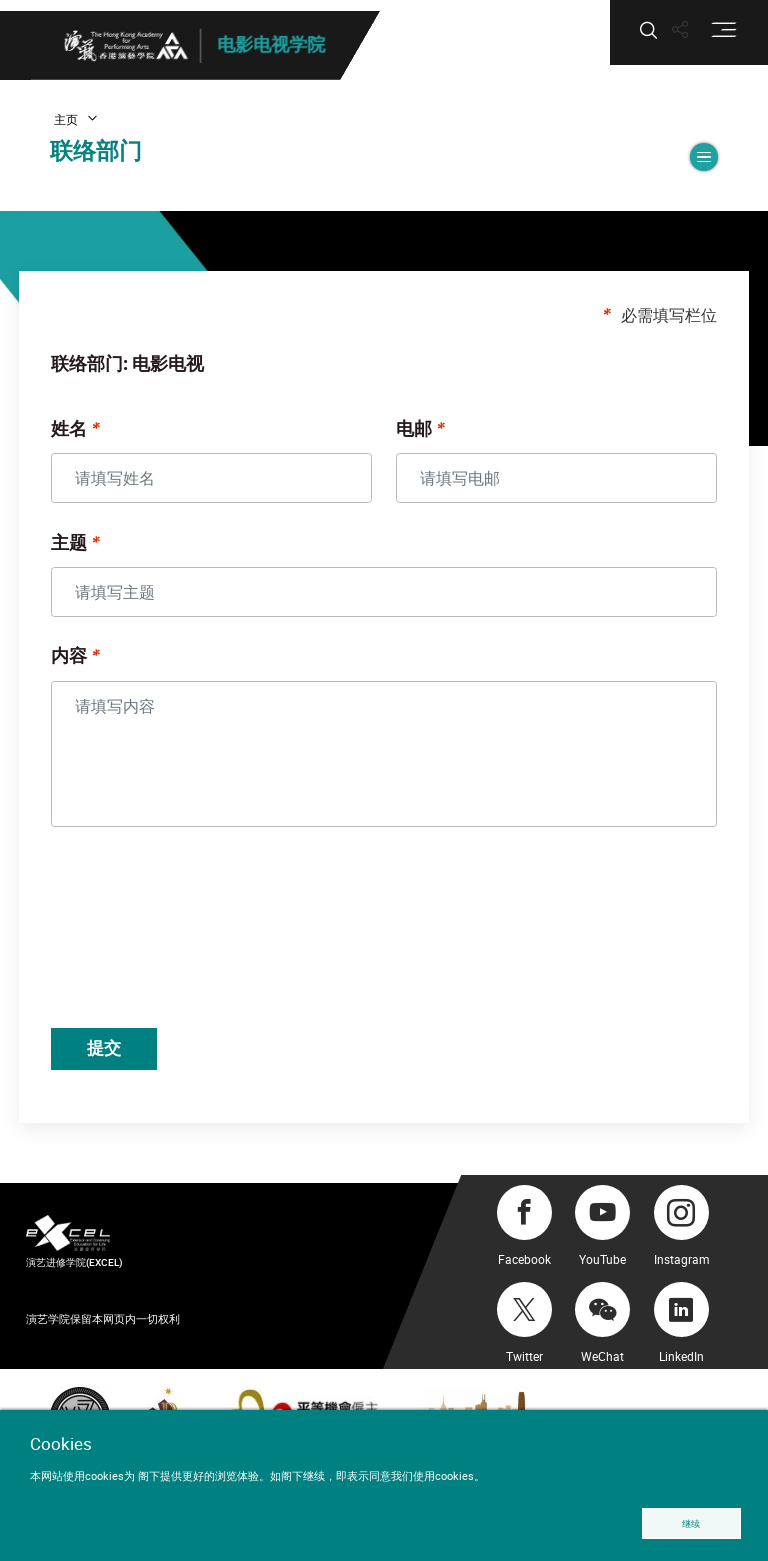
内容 (88, 666)
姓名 (88, 438)
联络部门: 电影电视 (146, 374)
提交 (127, 1058)
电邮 (414, 438)
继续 (690, 1522)
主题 (88, 552)
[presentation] (225, 940)
